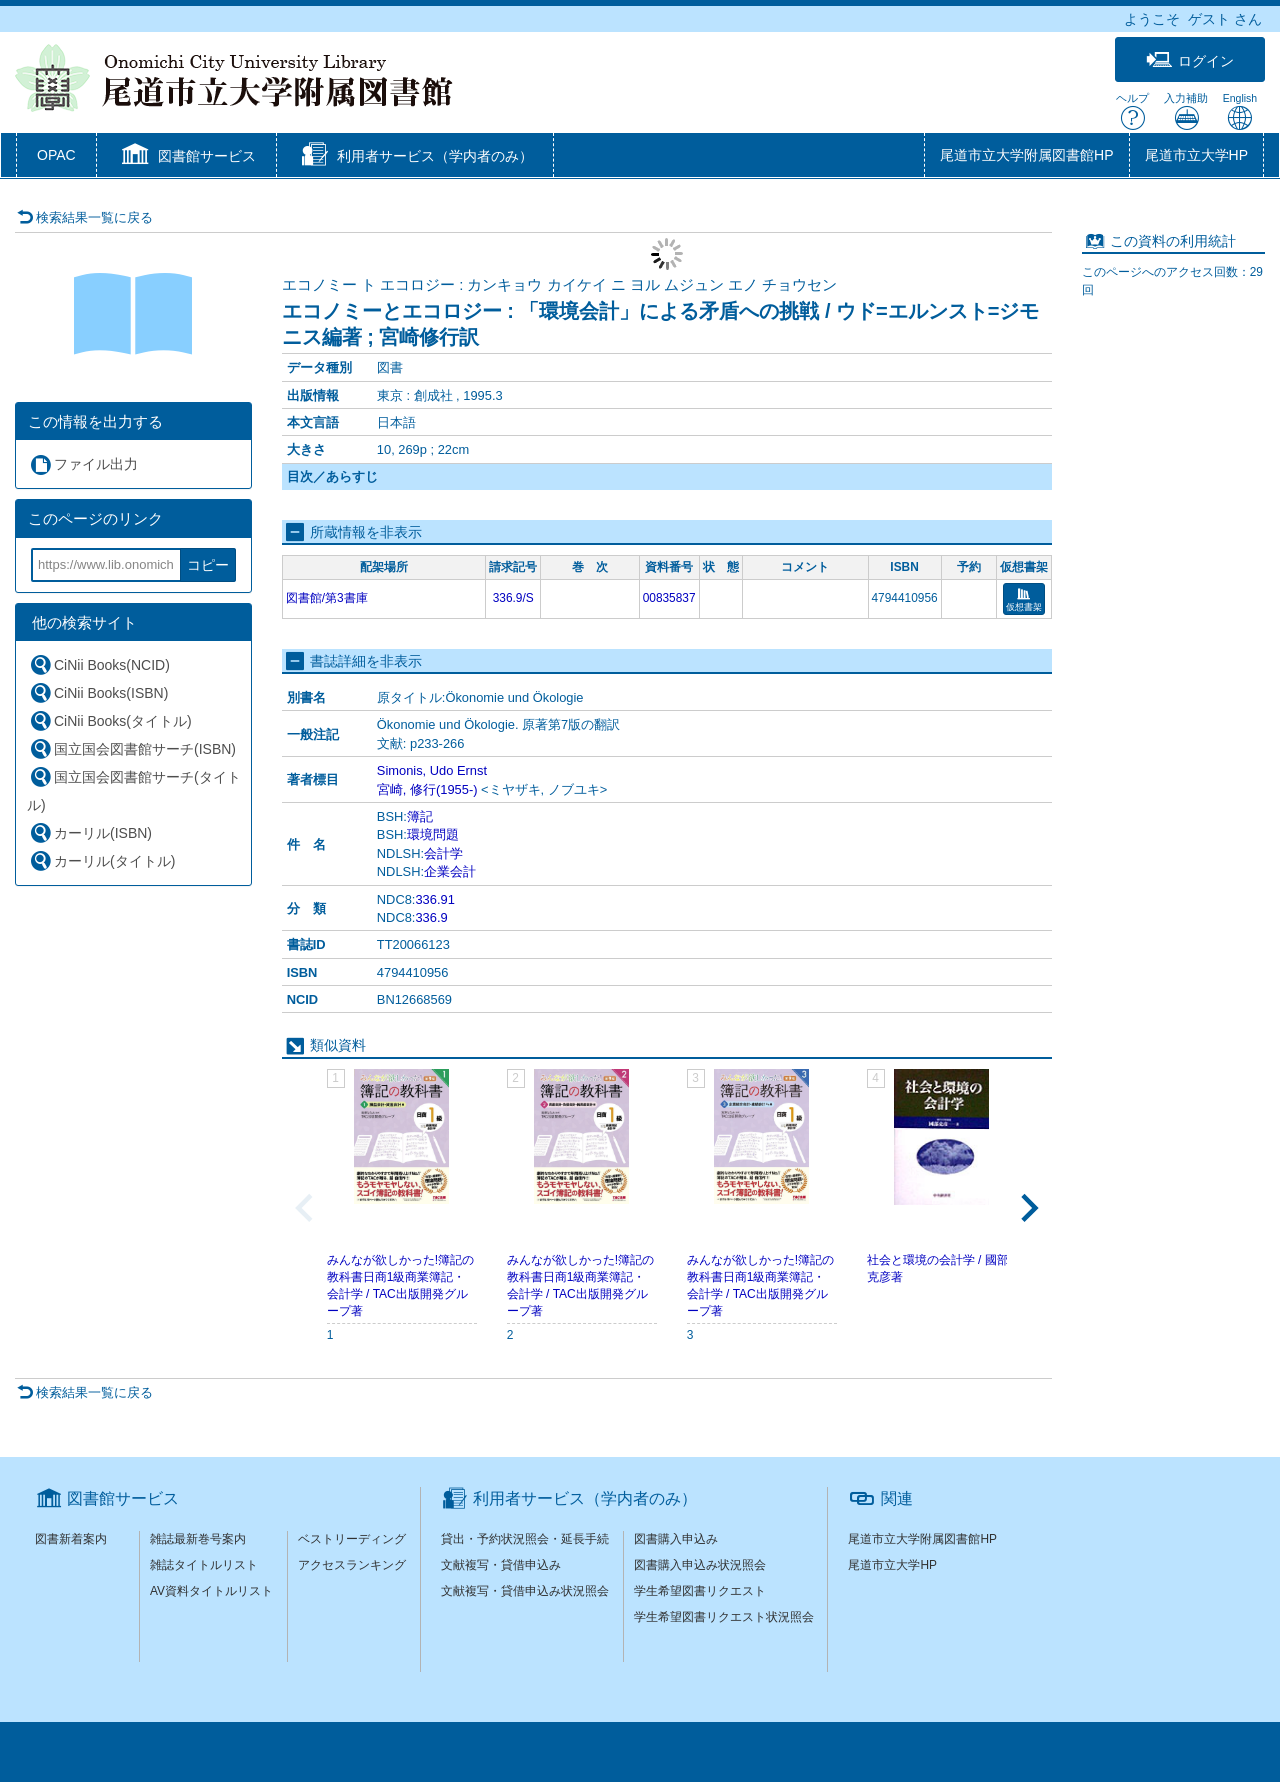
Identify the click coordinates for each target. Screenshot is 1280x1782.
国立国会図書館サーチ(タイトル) (134, 789)
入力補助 (1186, 111)
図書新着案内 (71, 1539)
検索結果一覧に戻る (85, 217)
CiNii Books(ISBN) (98, 692)
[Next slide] (1028, 1208)
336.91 (434, 899)
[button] (186, 157)
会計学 (443, 853)
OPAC (56, 155)
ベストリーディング (352, 1539)
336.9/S (513, 598)
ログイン (1190, 60)
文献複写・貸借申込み (501, 1565)
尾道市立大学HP (1196, 155)
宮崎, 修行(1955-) (427, 789)
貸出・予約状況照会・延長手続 (525, 1539)
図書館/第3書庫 (327, 598)
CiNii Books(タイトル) (110, 720)
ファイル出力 (83, 464)
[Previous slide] (306, 1208)
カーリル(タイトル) (102, 860)
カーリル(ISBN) (90, 832)
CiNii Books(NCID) (99, 664)
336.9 (431, 917)
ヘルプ (1132, 111)
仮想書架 (1024, 600)
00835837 (669, 598)
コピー (208, 565)
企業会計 (450, 871)
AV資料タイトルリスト (211, 1591)
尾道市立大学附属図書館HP (1026, 155)
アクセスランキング (352, 1565)
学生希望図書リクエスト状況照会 (724, 1617)
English (1240, 111)
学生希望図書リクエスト (700, 1591)
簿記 (420, 816)
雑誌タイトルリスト (204, 1565)
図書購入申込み (676, 1539)
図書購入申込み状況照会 (700, 1565)
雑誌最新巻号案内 (198, 1539)
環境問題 (433, 834)
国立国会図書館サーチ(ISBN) (132, 748)
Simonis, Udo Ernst (432, 770)
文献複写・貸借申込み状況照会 (525, 1591)
